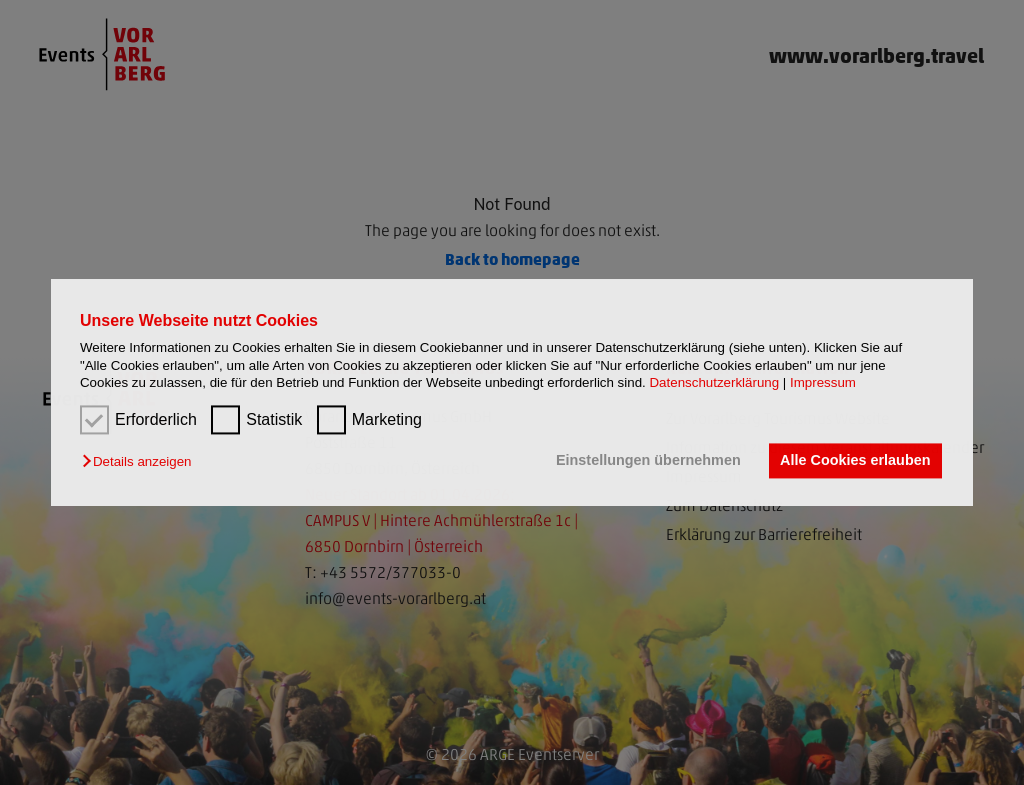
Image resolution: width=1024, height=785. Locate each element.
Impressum (823, 382)
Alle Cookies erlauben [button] (855, 461)
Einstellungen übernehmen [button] (648, 461)
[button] (141, 462)
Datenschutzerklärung (714, 382)
